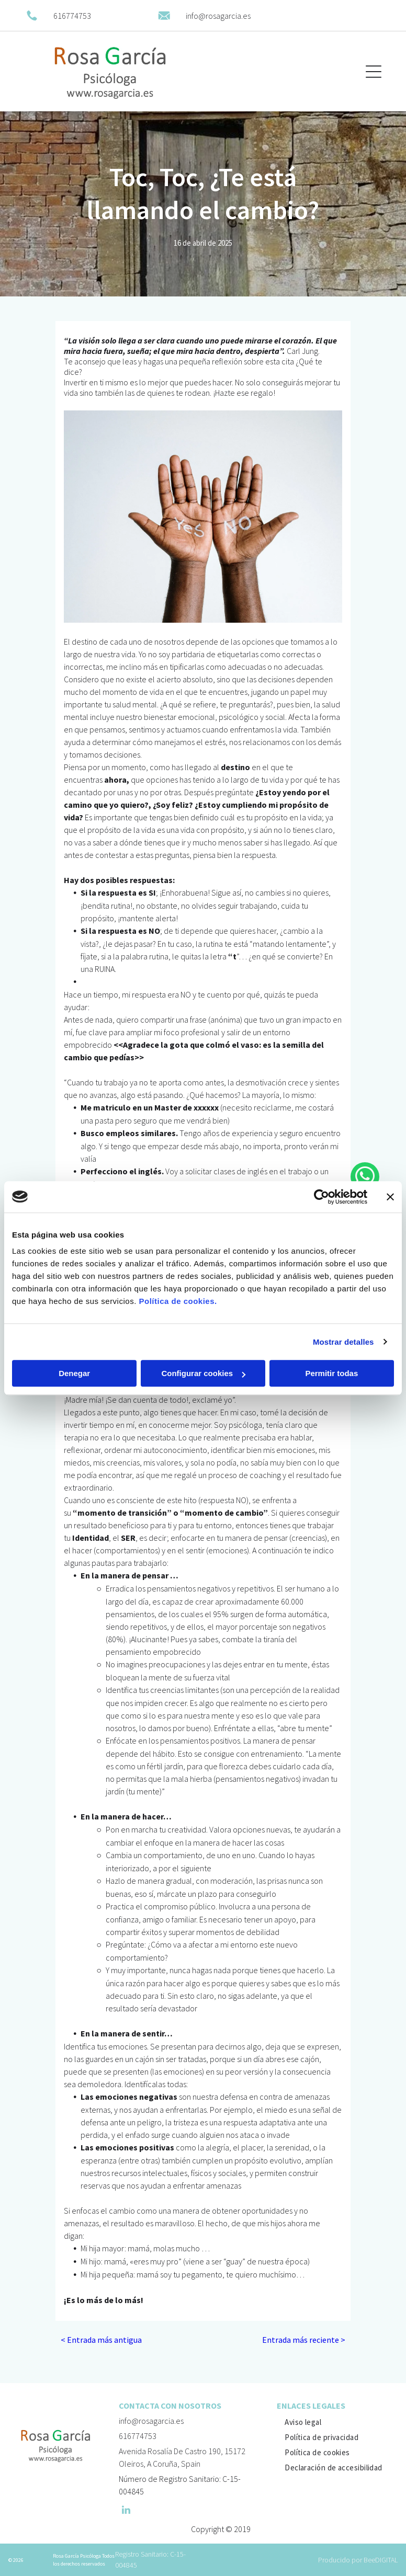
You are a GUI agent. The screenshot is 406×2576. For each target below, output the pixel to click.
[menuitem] (303, 2422)
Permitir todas (331, 1373)
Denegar (74, 1373)
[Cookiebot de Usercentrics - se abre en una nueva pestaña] (321, 1197)
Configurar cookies (203, 1373)
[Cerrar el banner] (390, 1196)
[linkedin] (126, 2511)
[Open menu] (373, 71)
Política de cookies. (178, 1301)
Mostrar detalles (343, 1341)
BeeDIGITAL (381, 2559)
